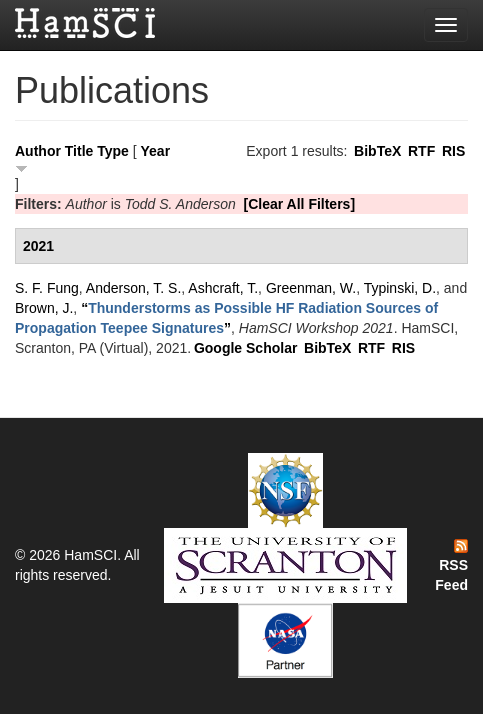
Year (156, 151)
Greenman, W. (311, 288)
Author (38, 151)
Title (79, 151)
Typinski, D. (400, 288)
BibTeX (377, 151)
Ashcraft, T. (223, 288)
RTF (421, 151)
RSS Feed (451, 566)
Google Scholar (245, 348)
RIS (453, 151)
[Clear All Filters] (300, 204)
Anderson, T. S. (133, 288)
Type (113, 151)
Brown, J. (44, 308)
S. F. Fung (47, 288)
